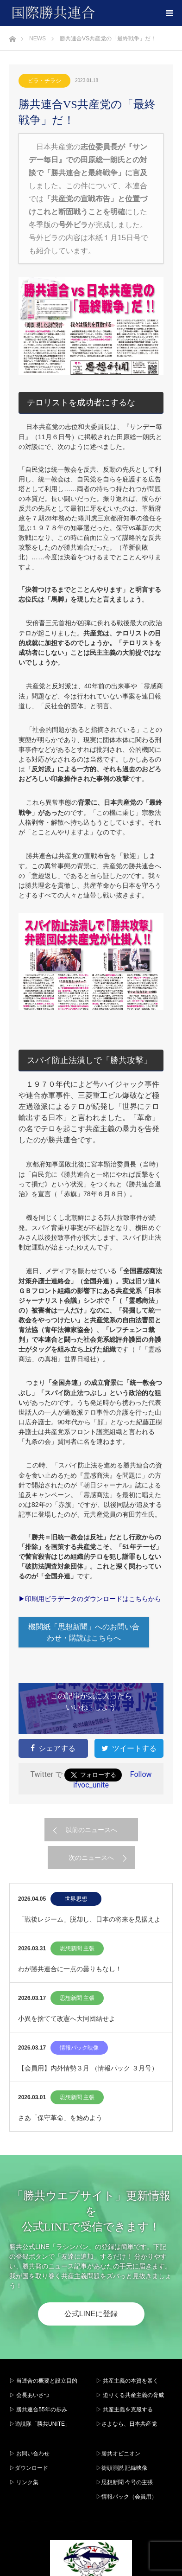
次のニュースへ (91, 1857)
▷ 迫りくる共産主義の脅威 (130, 2395)
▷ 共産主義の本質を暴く (127, 2380)
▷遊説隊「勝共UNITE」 (39, 2424)
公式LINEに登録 (91, 2314)
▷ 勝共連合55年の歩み (38, 2409)
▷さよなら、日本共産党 (126, 2424)
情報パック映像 (79, 2047)
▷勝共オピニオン (118, 2453)
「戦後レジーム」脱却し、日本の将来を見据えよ (89, 1919)
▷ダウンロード (28, 2468)
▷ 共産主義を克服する (127, 2409)
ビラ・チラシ (44, 80)
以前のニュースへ (91, 1829)
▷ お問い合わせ (29, 2453)
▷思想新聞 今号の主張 (124, 2482)
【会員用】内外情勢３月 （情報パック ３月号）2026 (88, 2073)
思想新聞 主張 (77, 1948)
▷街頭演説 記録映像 (121, 2468)
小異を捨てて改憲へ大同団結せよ (66, 2018)
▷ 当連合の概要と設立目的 (43, 2380)
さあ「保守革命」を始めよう (60, 2117)
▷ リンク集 (23, 2482)
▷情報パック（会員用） (126, 2496)
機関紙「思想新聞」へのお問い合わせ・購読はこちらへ (83, 1632)
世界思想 (76, 1899)
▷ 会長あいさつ (29, 2395)
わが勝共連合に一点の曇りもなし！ (70, 1969)
